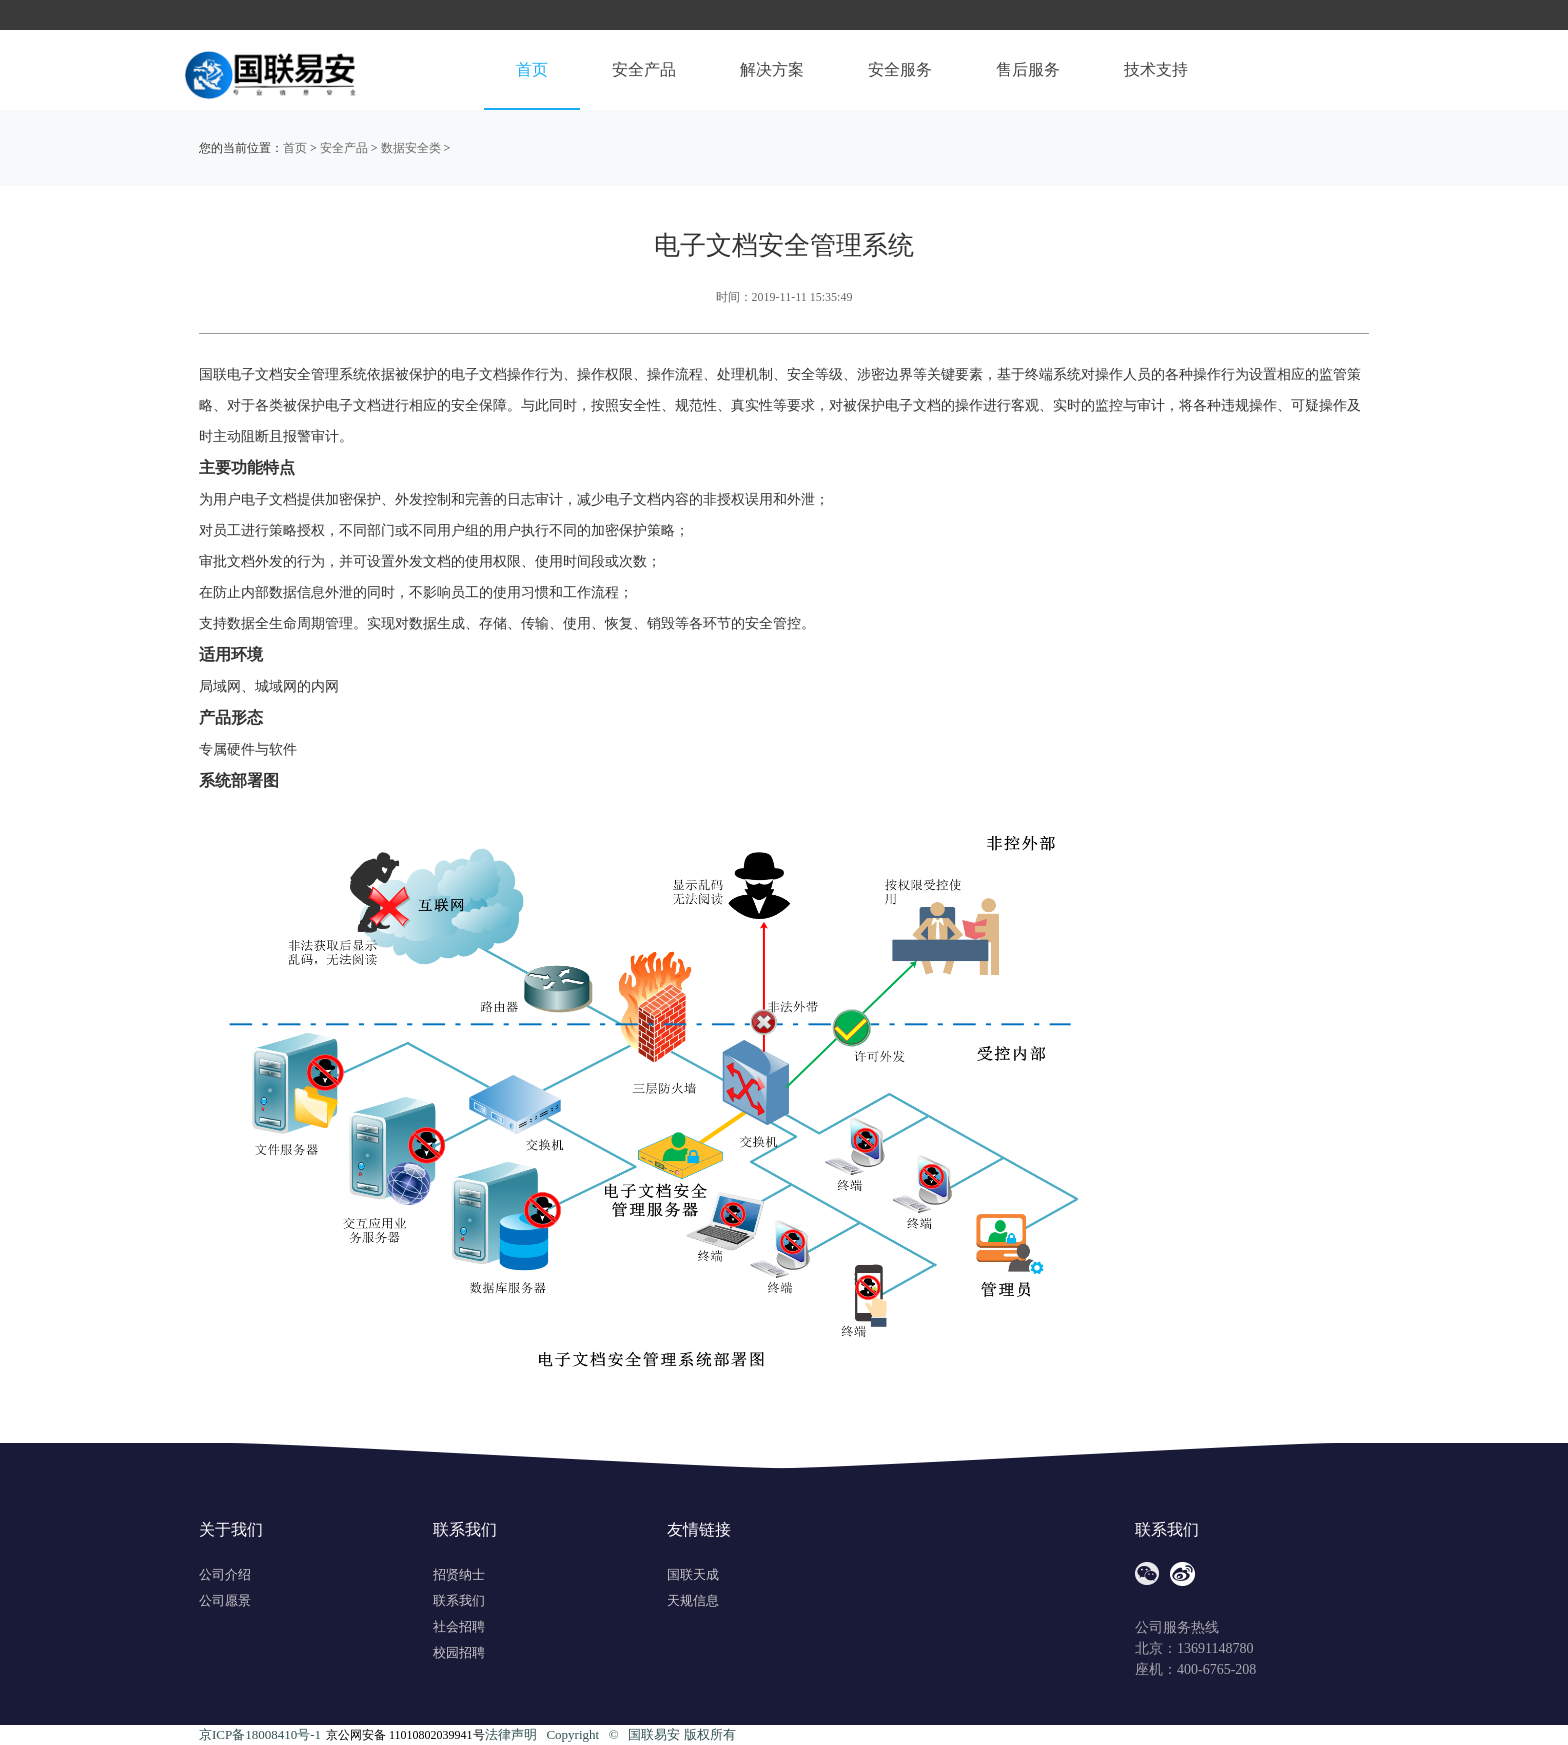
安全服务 (900, 69)
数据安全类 (411, 148)
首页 (532, 69)
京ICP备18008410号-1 (260, 1734)
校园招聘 (459, 1652)
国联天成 (693, 1574)
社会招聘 (459, 1626)
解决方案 (772, 69)
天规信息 (693, 1600)
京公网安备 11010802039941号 (405, 1735)
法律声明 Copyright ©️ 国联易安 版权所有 (610, 1734)
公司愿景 (225, 1600)
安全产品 (644, 69)
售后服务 (1028, 69)
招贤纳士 (459, 1574)
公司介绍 (225, 1574)
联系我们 (459, 1600)
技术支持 (1156, 69)
